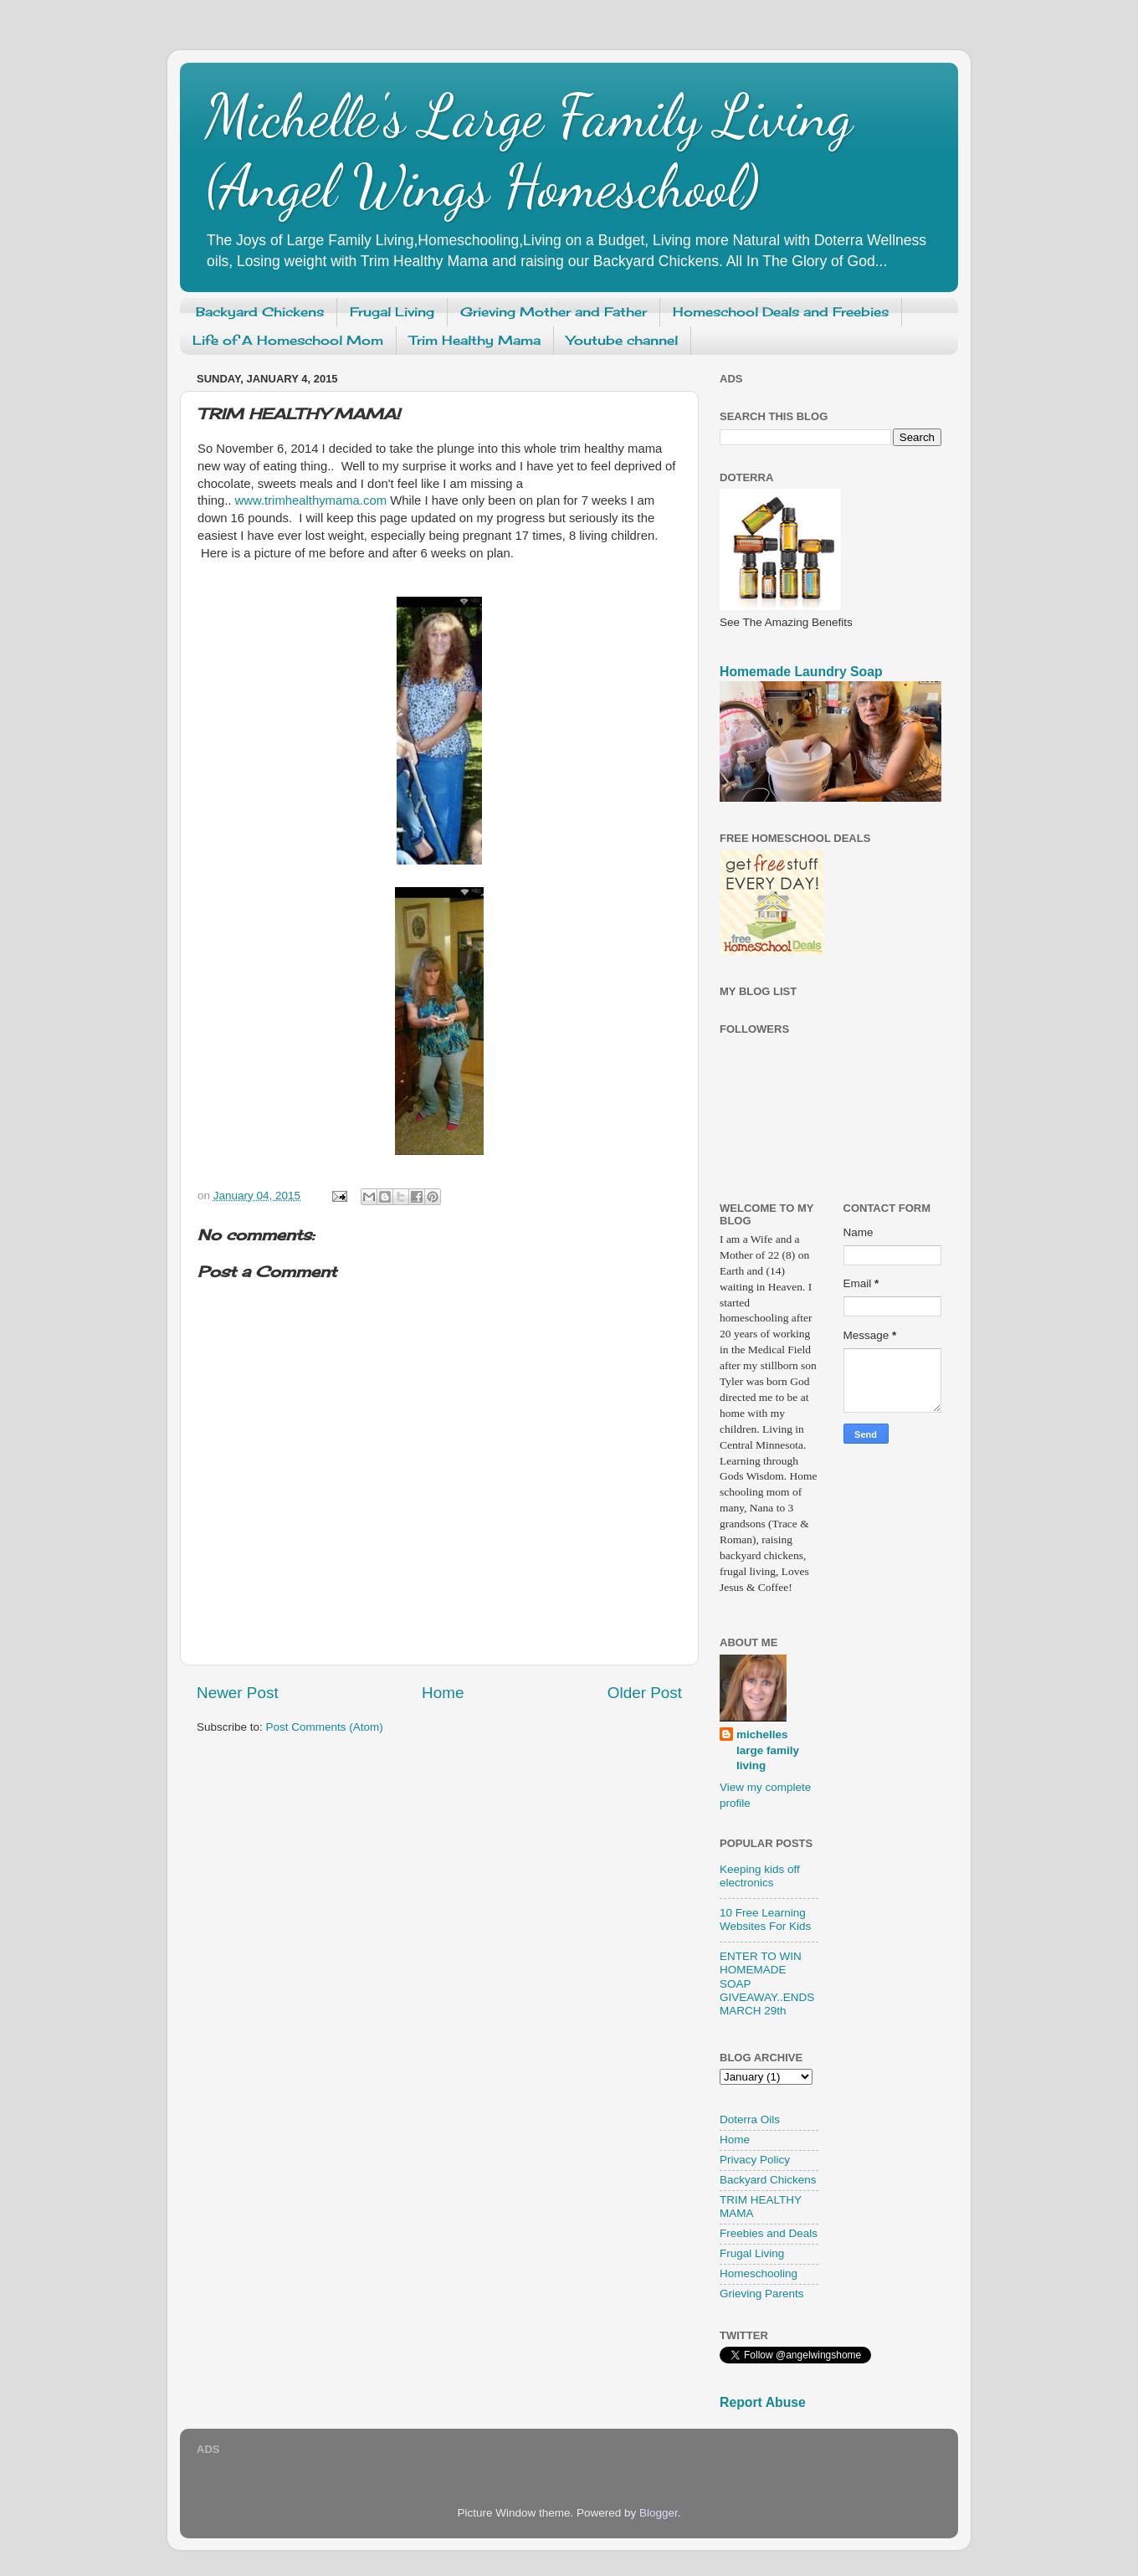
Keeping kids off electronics (760, 1876)
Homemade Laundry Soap (801, 672)
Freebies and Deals (769, 2233)
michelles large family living (767, 1750)
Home (443, 1692)
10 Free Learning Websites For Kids (765, 1919)
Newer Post (238, 1692)
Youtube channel (622, 340)
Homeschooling (758, 2273)
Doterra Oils (750, 2119)
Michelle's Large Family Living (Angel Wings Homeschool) (529, 151)
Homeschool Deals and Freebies (781, 312)
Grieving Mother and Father (553, 312)
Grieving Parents (762, 2293)
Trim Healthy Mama (475, 340)
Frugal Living (392, 312)
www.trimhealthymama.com (311, 500)
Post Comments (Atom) (324, 1727)
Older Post (644, 1692)
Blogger (658, 2513)
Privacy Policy (755, 2159)
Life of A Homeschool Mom (287, 340)
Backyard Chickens (260, 312)
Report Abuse (763, 2402)
